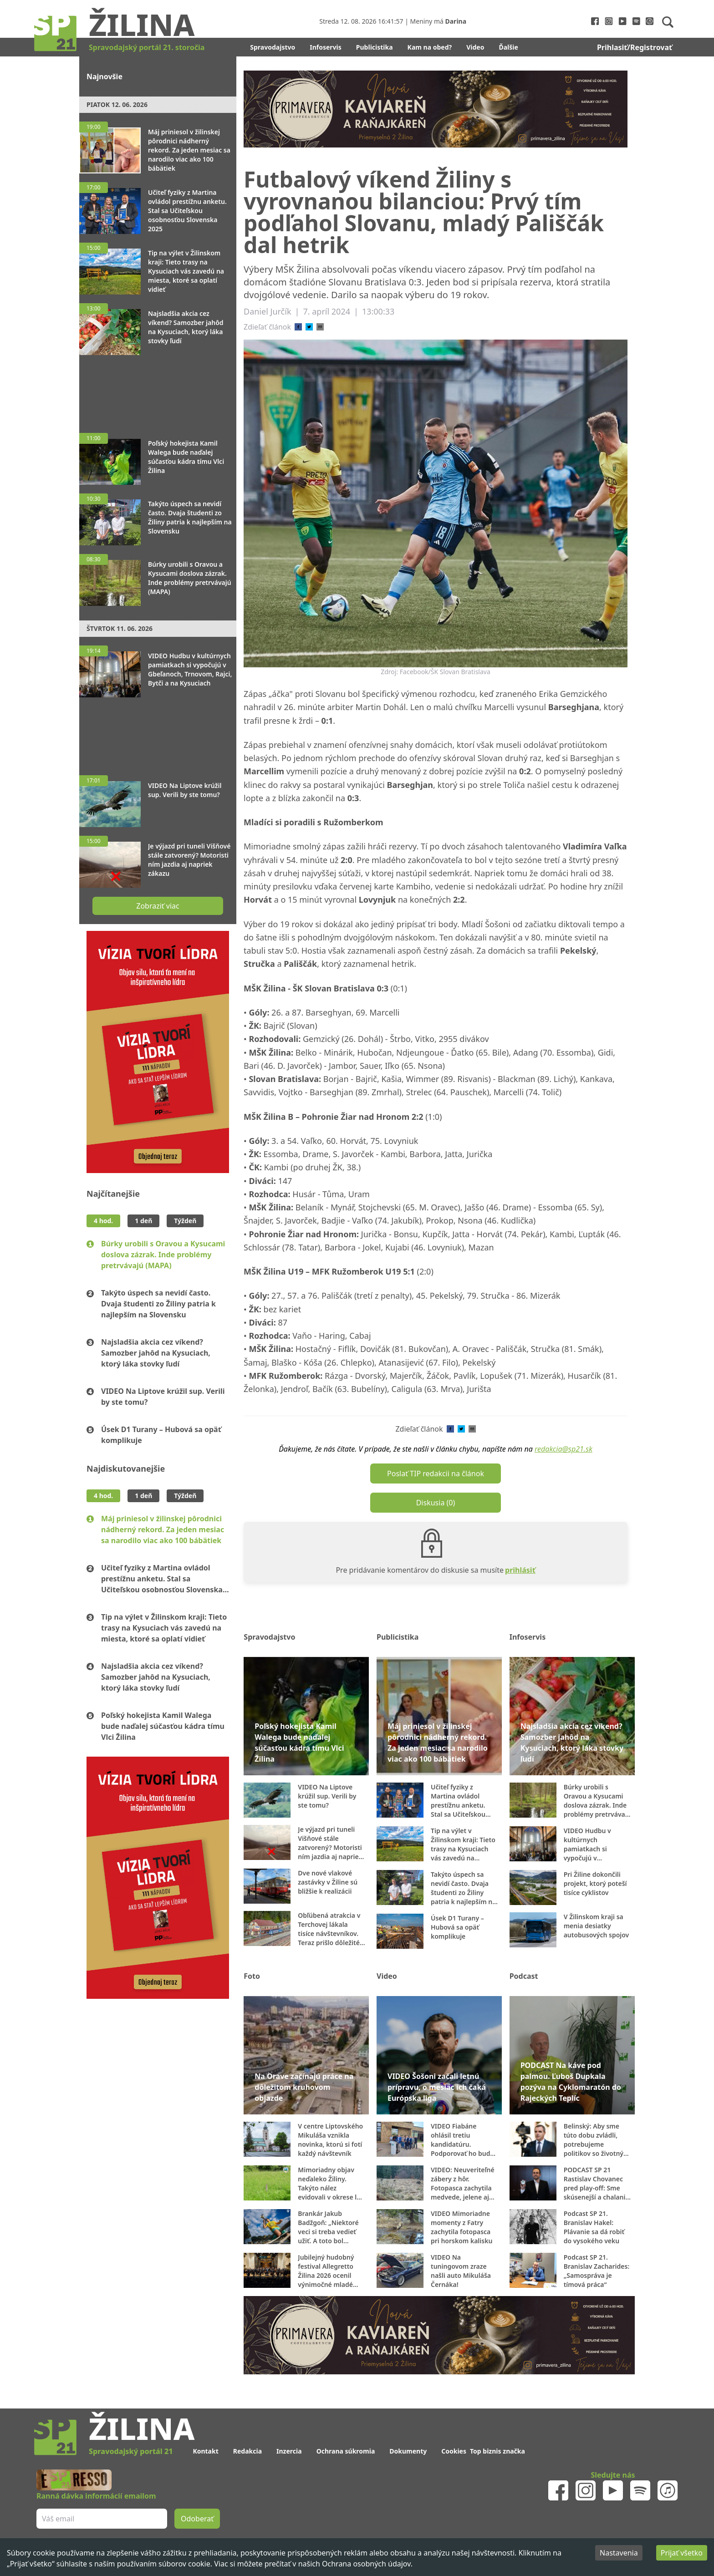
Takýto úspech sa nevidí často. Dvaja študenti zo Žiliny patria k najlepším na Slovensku (158, 1304)
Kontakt (205, 2451)
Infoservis (326, 47)
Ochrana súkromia (345, 2451)
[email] (320, 326)
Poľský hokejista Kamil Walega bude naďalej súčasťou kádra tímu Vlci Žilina (162, 1726)
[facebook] (298, 326)
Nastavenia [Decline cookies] (619, 2553)
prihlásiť (520, 1570)
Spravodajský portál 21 (131, 2451)
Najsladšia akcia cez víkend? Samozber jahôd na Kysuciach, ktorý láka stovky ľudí (155, 1353)
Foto (252, 1976)
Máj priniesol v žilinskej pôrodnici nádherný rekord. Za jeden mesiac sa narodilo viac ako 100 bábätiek (162, 1529)
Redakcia (247, 2451)
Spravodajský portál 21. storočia (146, 47)
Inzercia (289, 2451)
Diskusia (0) (435, 1503)
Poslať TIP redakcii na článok (435, 1473)
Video (475, 47)
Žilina (141, 24)
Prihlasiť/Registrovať (634, 47)
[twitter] (309, 326)
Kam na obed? (430, 47)
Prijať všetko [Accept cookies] (682, 2553)
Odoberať (197, 2519)
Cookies (453, 2451)
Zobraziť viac (157, 906)
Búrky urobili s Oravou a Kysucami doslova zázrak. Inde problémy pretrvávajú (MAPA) (163, 1254)
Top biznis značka (497, 2451)
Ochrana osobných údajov (366, 2564)
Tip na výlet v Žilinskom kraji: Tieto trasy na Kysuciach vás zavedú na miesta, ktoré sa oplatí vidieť (164, 1628)
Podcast (524, 1976)
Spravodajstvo (272, 47)
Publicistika (374, 47)
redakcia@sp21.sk (563, 1449)
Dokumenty (408, 2451)
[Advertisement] (157, 389)
